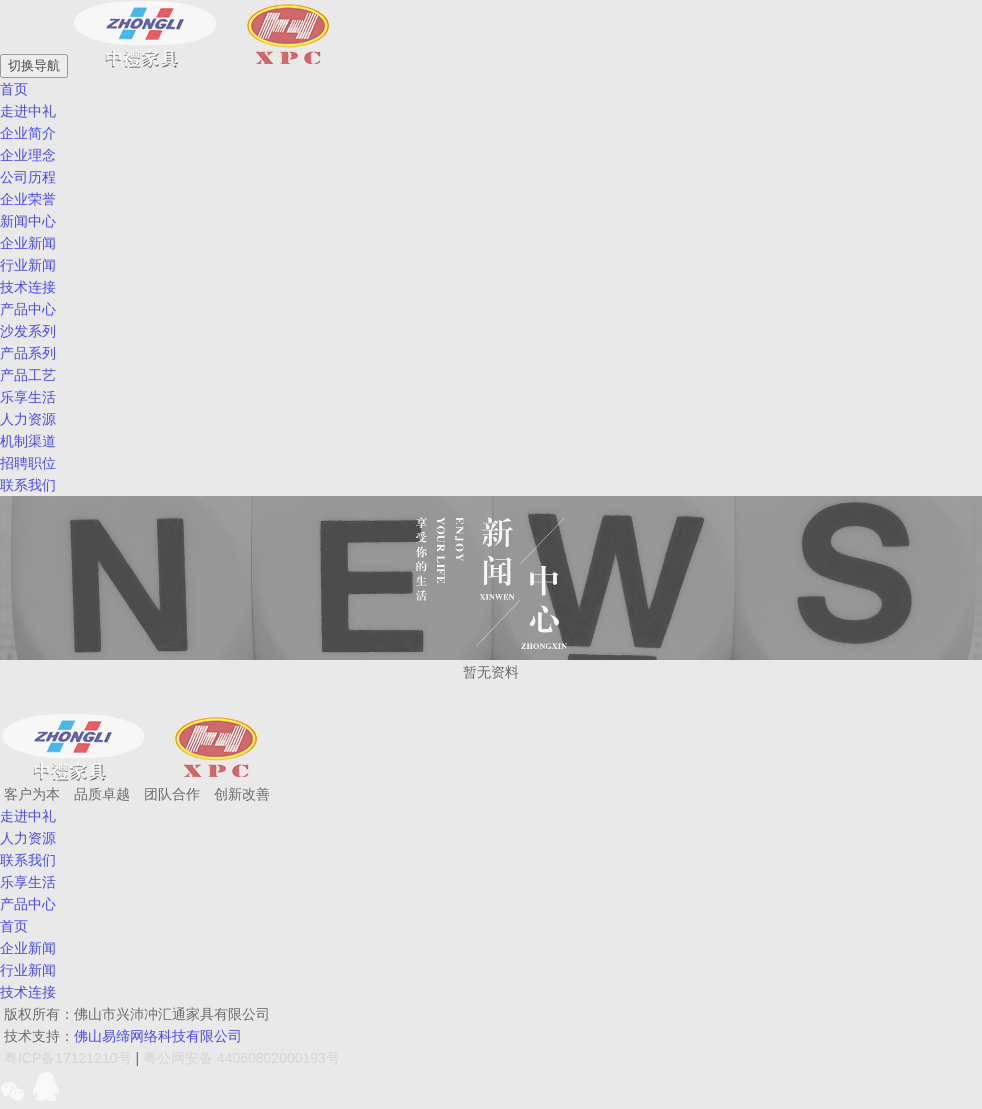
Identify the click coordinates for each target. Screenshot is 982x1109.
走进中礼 (28, 111)
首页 (14, 926)
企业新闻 (28, 243)
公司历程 (28, 177)
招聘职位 (28, 463)
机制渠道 (28, 441)
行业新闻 (28, 265)
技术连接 (28, 287)
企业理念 (28, 155)
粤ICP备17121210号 (68, 1058)
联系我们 (28, 860)
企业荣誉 (28, 199)
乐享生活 (28, 882)
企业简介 (28, 133)
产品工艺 (28, 375)
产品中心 (28, 309)
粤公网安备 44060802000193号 (241, 1058)
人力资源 (28, 419)
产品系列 (28, 353)
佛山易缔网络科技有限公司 (158, 1036)
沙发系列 (28, 331)
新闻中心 (28, 221)
